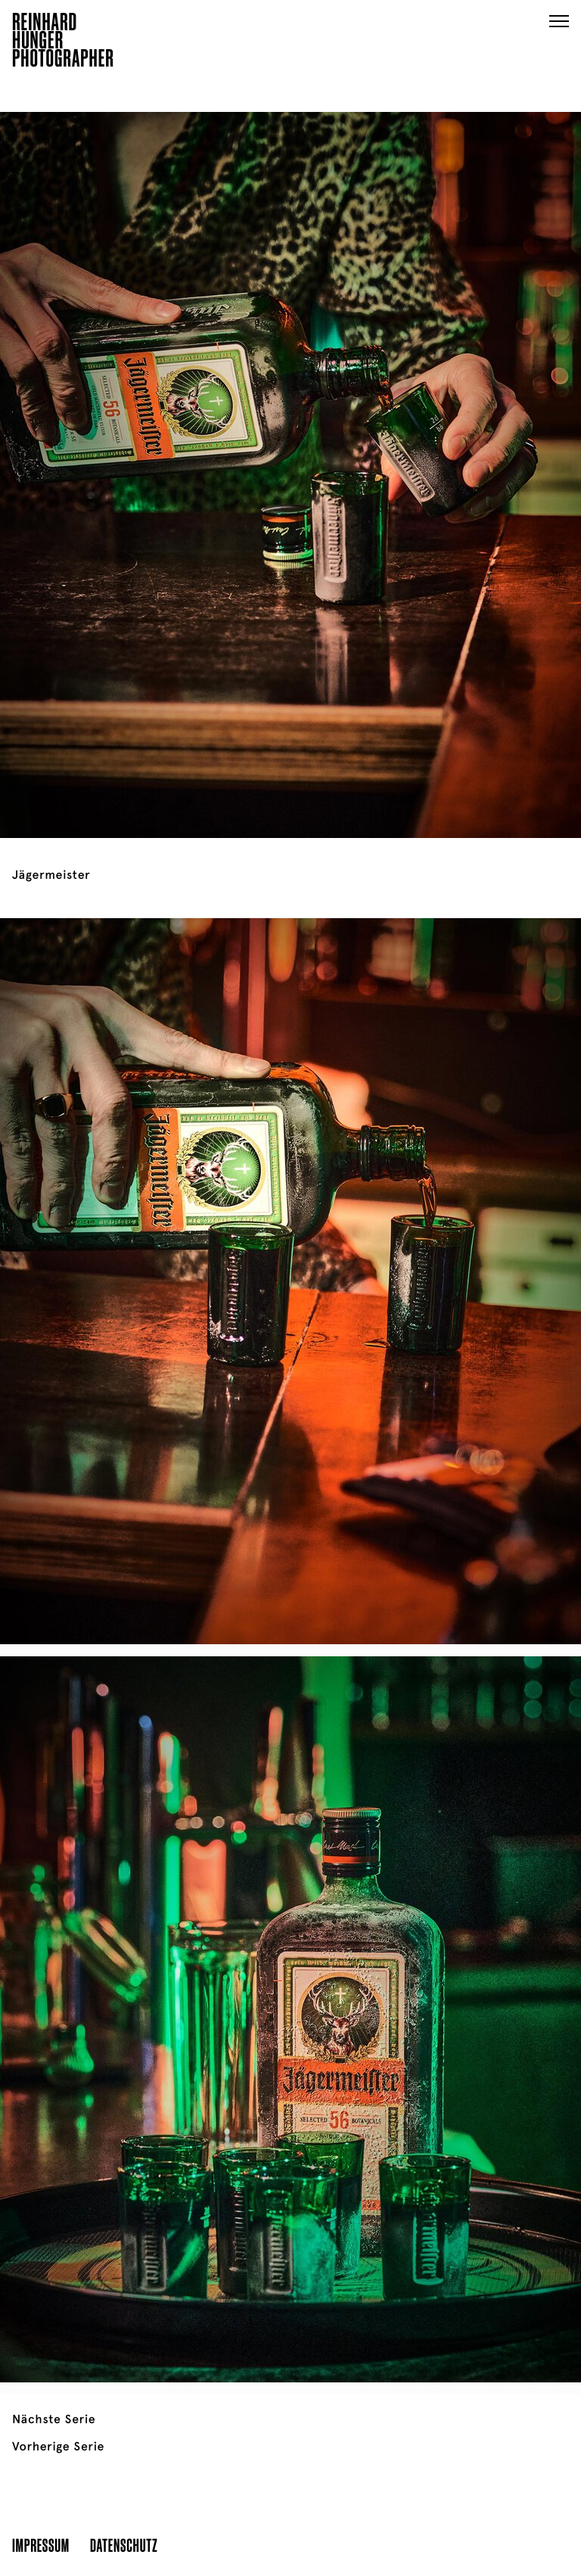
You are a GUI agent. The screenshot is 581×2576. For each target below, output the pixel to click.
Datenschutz (123, 2544)
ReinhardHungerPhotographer (63, 42)
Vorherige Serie (58, 2446)
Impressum (41, 2544)
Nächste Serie (53, 2419)
